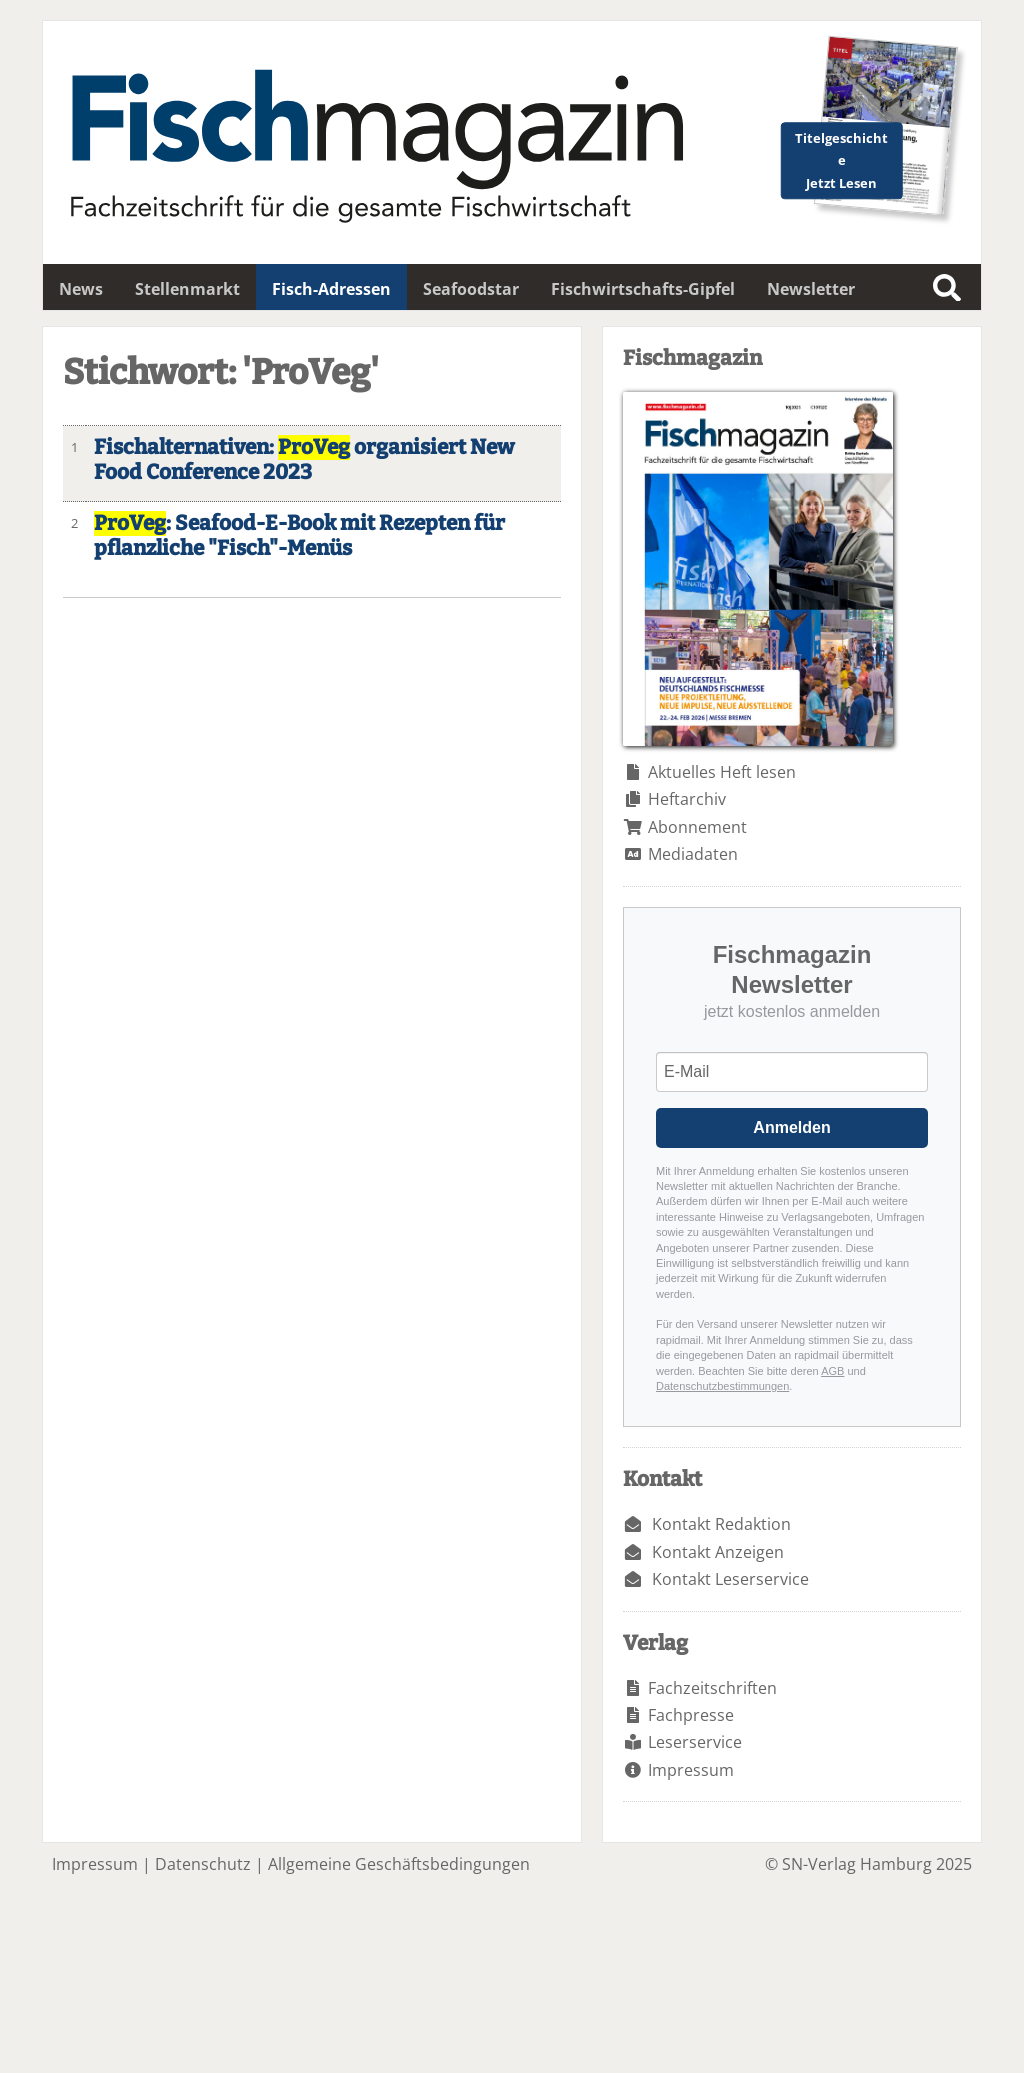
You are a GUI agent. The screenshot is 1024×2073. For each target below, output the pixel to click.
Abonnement (697, 827)
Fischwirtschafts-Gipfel (643, 289)
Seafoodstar (471, 289)
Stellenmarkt (187, 289)
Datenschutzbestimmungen (722, 1386)
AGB (832, 1371)
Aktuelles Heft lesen (722, 772)
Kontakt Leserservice (730, 1579)
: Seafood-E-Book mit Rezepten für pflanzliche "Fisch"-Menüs (299, 536)
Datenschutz (203, 1864)
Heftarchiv (687, 799)
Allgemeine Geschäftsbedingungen (399, 1864)
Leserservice (695, 1742)
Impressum (691, 1770)
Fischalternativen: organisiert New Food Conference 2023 (304, 460)
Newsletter (811, 289)
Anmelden (791, 1127)
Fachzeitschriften (712, 1688)
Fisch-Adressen (331, 289)
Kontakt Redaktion (721, 1524)
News (81, 289)
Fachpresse (691, 1715)
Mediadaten (693, 854)
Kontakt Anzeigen (718, 1552)
